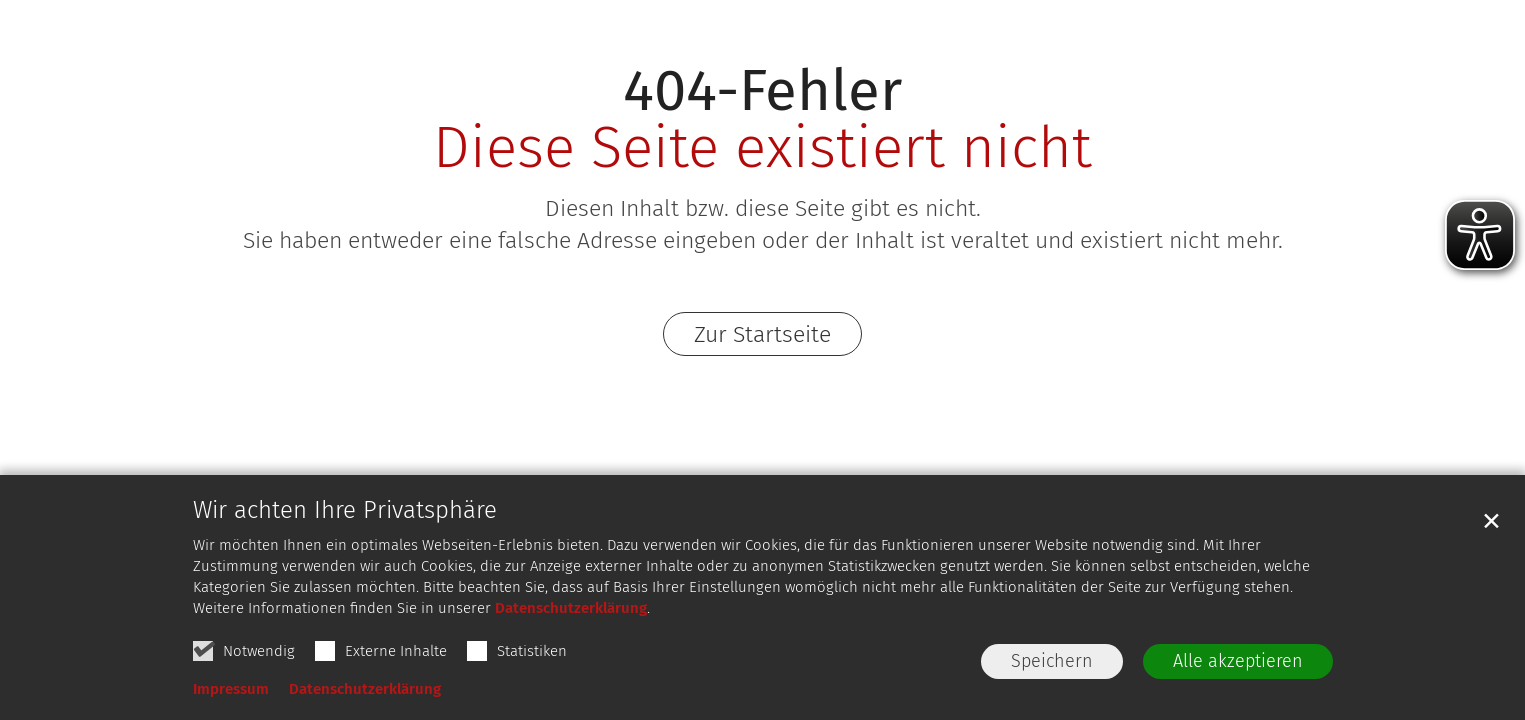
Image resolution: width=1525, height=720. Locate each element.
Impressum (231, 689)
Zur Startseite (762, 334)
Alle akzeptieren (1238, 661)
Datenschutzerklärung (571, 608)
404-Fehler (762, 90)
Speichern (1052, 661)
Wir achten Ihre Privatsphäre (345, 510)
